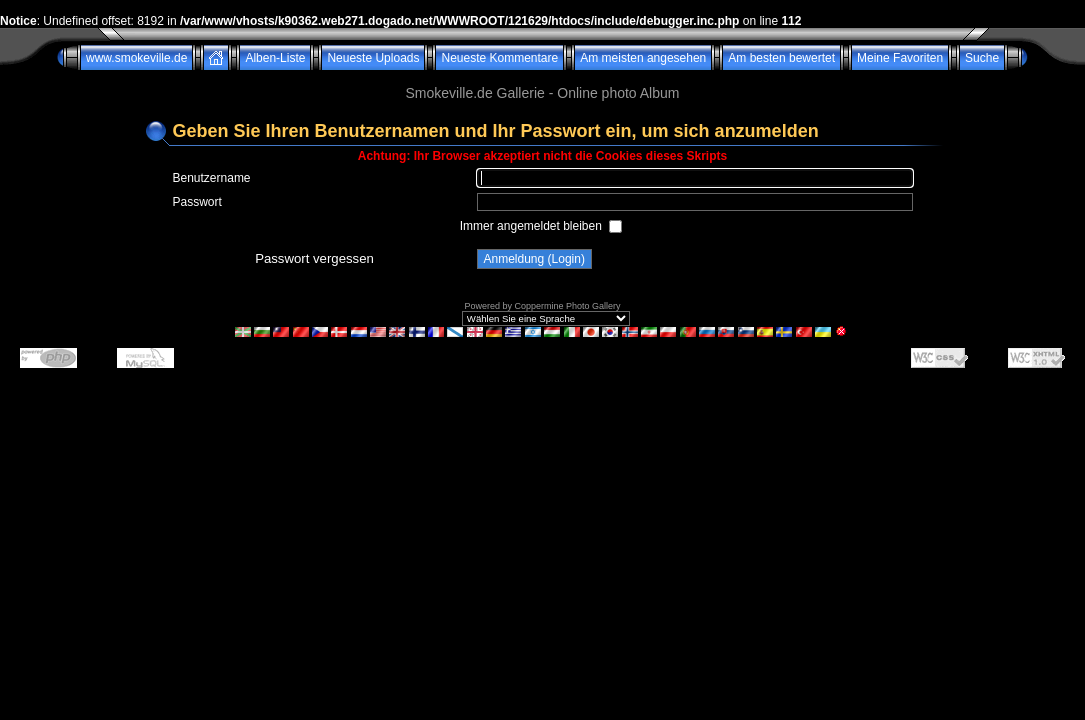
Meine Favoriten (900, 58)
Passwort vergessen (314, 258)
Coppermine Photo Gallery (567, 306)
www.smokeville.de (136, 58)
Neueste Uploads (373, 58)
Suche (982, 58)
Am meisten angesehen (643, 58)
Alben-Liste (275, 58)
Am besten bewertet (781, 58)
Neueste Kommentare (499, 58)
